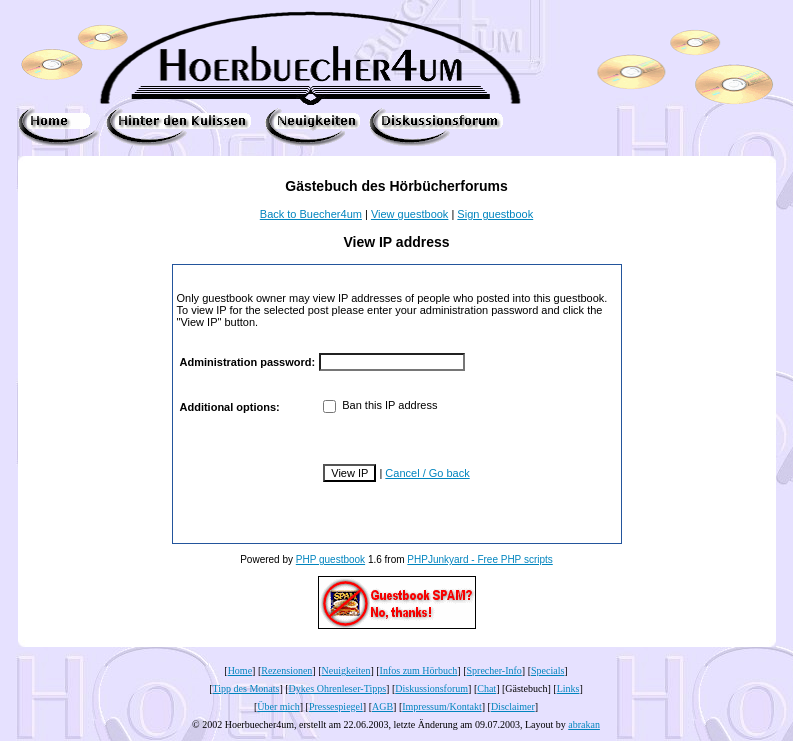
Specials (547, 670)
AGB (382, 706)
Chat (486, 688)
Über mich (278, 706)
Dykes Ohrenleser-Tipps (337, 688)
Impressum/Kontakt (441, 706)
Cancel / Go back (427, 473)
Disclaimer (513, 706)
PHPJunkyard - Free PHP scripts (479, 559)
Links (568, 688)
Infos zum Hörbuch (419, 670)
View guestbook (409, 214)
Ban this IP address (380, 405)
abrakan (584, 724)
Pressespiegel (336, 706)
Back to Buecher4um (311, 214)
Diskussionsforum (431, 688)
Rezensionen (286, 670)
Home (240, 670)
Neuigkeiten (346, 670)
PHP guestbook (330, 559)
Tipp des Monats (246, 688)
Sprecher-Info (494, 670)
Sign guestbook (495, 214)
